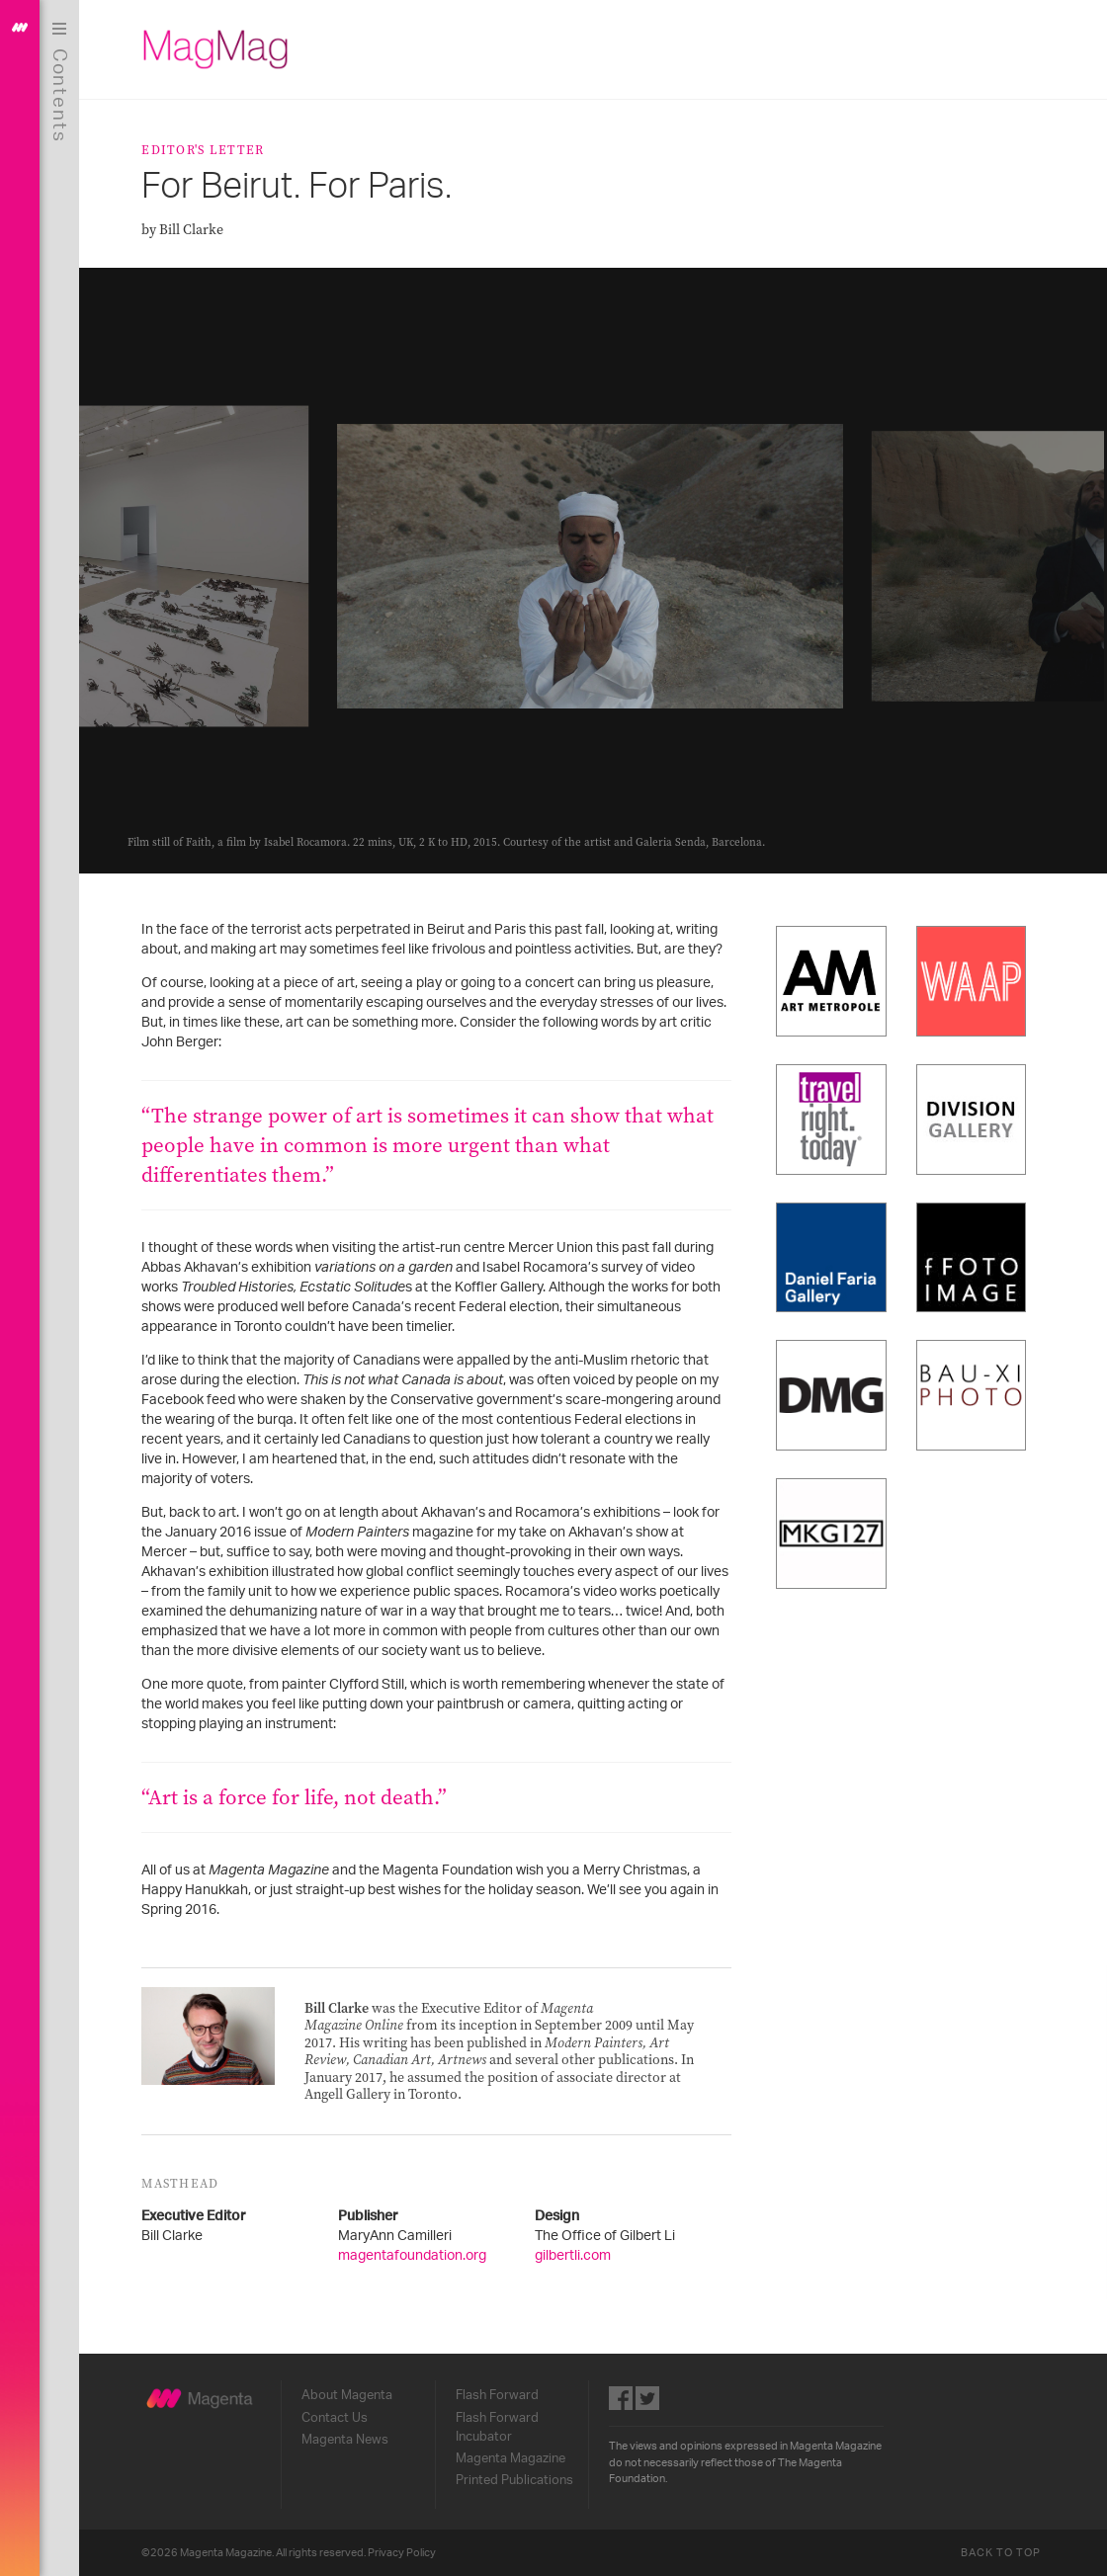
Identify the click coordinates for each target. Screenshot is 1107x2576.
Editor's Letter (204, 149)
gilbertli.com (575, 2256)
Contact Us (336, 2418)
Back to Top (1002, 2552)
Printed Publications (515, 2480)
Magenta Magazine (511, 2458)
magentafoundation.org (414, 2256)
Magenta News (346, 2440)
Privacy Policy (404, 2552)
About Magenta (348, 2395)
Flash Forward (498, 2395)
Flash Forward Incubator (498, 2427)
